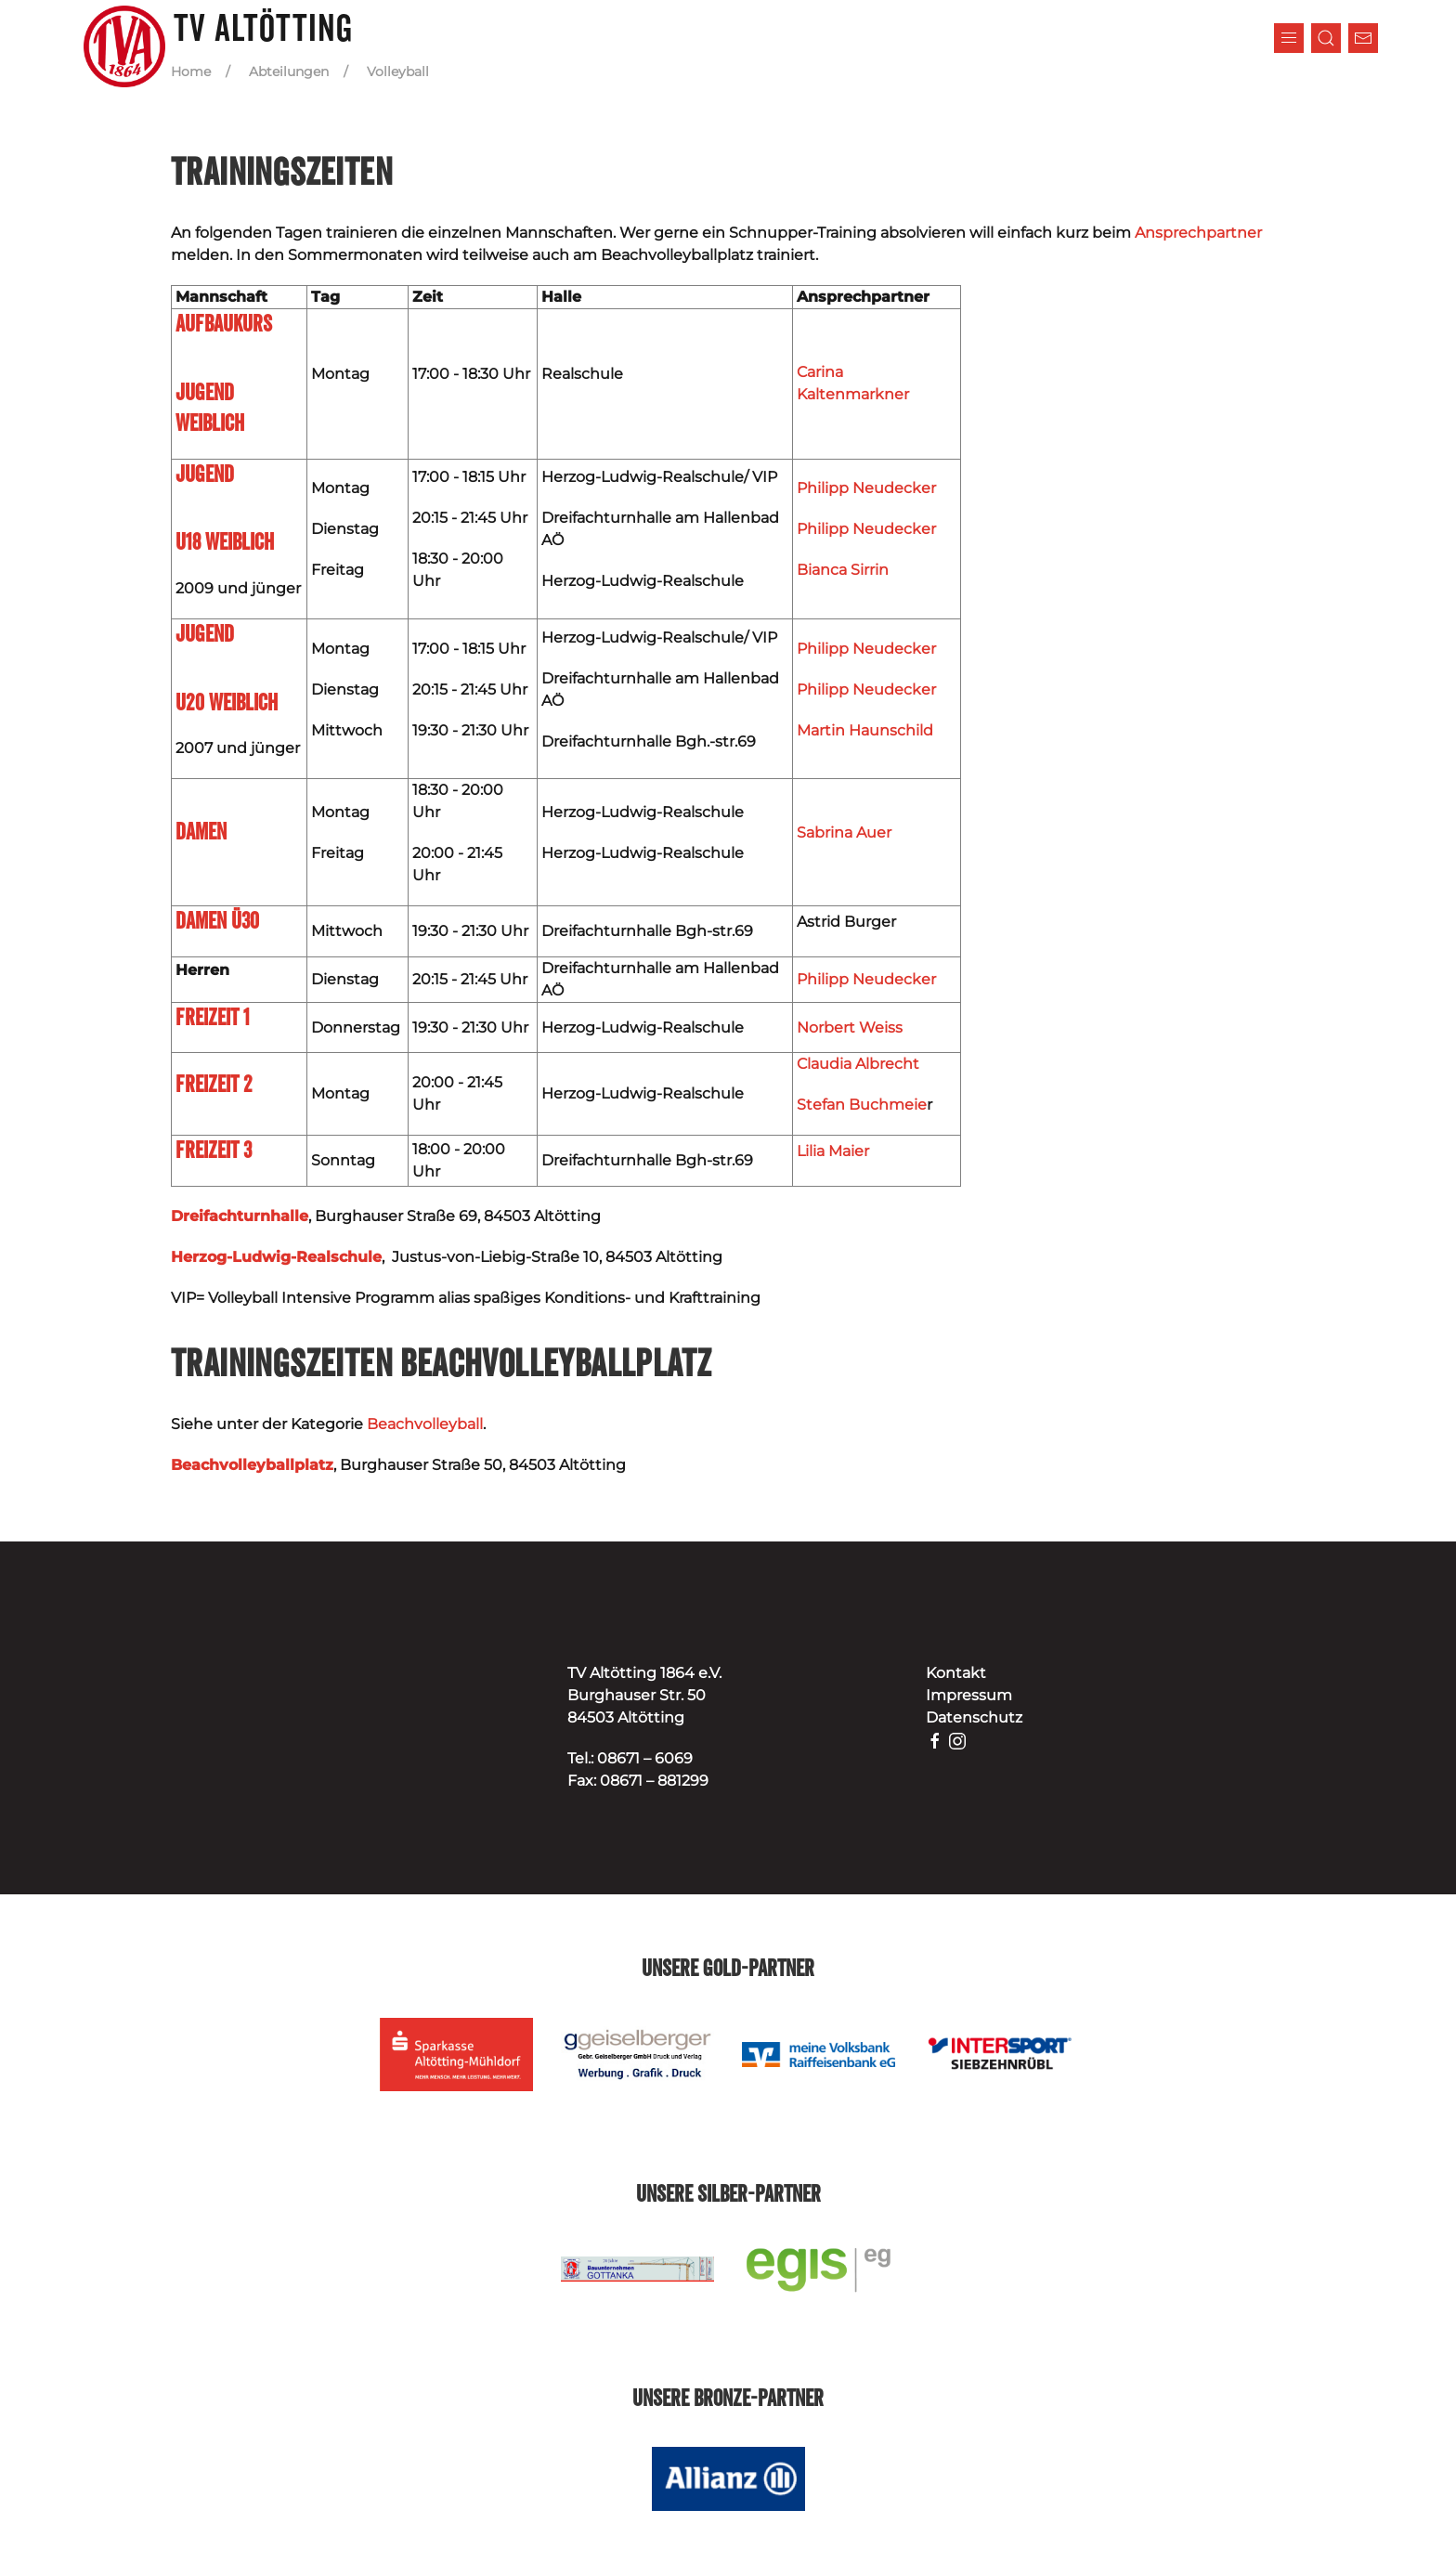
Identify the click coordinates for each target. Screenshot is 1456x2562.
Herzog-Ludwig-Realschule (276, 1257)
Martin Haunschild (865, 730)
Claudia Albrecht (858, 1064)
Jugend (205, 634)
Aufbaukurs (224, 324)
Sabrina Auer (844, 832)
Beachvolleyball (425, 1424)
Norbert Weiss (850, 1027)
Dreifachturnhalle (239, 1216)
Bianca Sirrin (843, 570)
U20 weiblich (227, 703)
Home (191, 71)
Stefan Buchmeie (862, 1104)
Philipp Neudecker (866, 488)
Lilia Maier (833, 1151)
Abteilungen (289, 71)
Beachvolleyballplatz (252, 1465)
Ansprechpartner (1198, 232)
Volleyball (398, 71)
